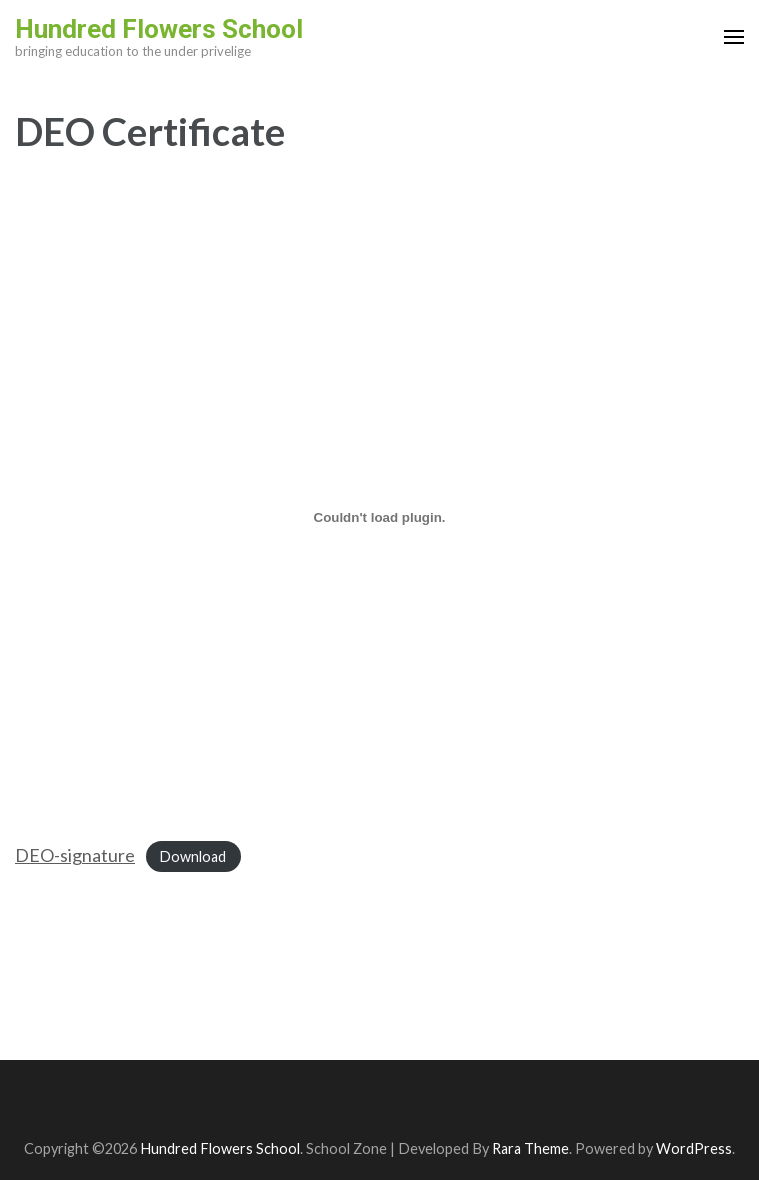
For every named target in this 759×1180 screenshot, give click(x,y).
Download (193, 856)
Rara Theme (530, 1148)
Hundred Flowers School (159, 29)
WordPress (694, 1148)
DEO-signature (75, 855)
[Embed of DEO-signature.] (379, 517)
